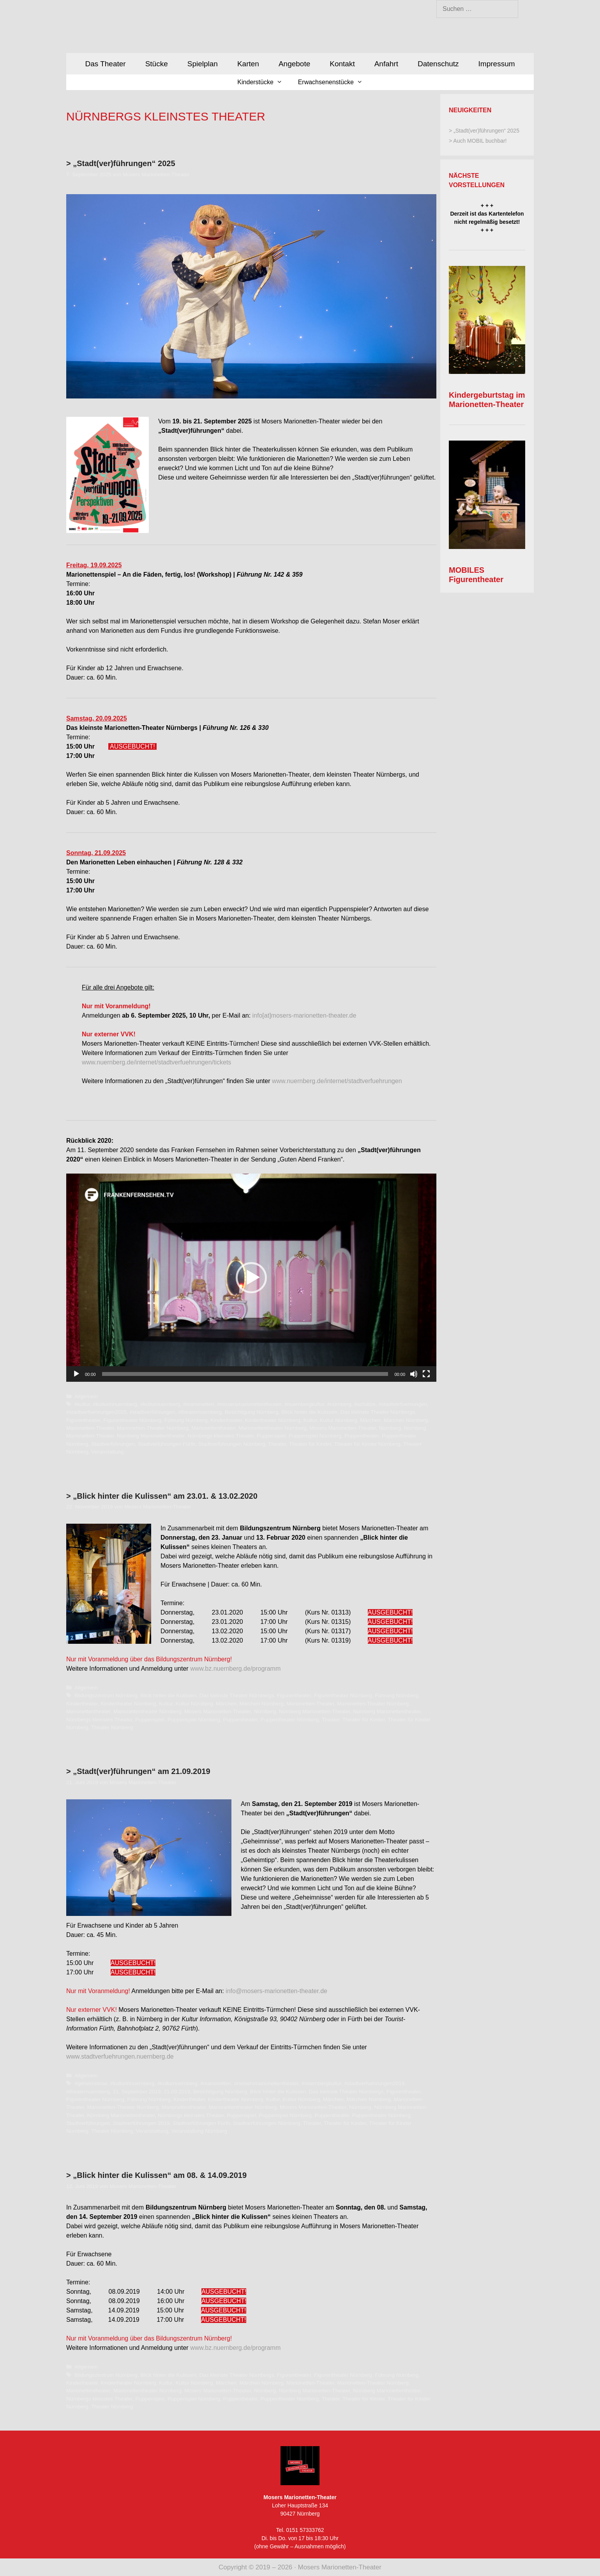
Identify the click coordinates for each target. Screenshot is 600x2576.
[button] (251, 1277)
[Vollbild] (426, 1374)
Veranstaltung (107, 1452)
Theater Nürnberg (112, 1727)
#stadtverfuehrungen (402, 1404)
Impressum (496, 64)
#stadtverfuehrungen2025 (96, 1412)
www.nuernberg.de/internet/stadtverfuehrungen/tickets (156, 1062)
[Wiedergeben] (76, 1374)
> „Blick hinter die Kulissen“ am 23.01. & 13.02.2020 (162, 1496)
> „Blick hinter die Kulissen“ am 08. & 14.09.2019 (156, 2175)
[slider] (245, 1374)
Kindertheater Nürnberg (272, 1420)
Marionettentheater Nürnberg (272, 1428)
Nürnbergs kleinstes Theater (220, 1436)
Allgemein (86, 1396)
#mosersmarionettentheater (249, 1404)
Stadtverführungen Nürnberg (231, 1444)
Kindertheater (226, 1420)
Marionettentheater (213, 1428)
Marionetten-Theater (90, 1428)
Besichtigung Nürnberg (252, 1412)
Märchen (370, 1420)
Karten (248, 64)
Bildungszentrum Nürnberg (106, 1695)
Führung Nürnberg (186, 1420)
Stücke (156, 64)
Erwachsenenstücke (334, 82)
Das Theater (105, 64)
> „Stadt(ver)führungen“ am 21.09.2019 (138, 1771)
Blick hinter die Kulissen (310, 1412)
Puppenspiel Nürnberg (315, 1436)
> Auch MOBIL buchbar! (478, 141)
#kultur (82, 1404)
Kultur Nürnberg (338, 1420)
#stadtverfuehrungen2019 (374, 2083)
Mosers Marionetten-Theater (342, 1428)
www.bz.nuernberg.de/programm (235, 1668)
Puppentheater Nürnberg (290, 1720)
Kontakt (342, 64)
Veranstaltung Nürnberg (199, 2131)
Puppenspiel (271, 1436)
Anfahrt (386, 64)
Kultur (310, 1420)
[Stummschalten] (414, 1374)
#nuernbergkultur (304, 1404)
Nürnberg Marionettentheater (151, 1436)
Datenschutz (438, 64)
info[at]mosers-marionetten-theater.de (304, 1015)
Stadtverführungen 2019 (141, 2123)
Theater (277, 1444)
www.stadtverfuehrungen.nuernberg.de (120, 2056)
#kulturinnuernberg (115, 1404)
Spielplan (202, 64)
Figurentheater (83, 1420)
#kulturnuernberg (160, 1404)
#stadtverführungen (152, 1412)
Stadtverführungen (113, 1444)
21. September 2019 (137, 2091)
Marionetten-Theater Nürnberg (153, 1428)
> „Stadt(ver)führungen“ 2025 (120, 163)
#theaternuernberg (200, 1412)
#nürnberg (339, 1404)
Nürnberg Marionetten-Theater (314, 1711)
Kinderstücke (263, 82)
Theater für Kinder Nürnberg (367, 1444)
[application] (251, 1278)
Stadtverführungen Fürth (166, 1444)
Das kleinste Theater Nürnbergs (378, 1412)
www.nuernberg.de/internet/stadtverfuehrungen (337, 1081)
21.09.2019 (177, 2091)
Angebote (294, 64)
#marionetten (198, 1404)
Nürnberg (390, 1428)
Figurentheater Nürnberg (132, 1420)
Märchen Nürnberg (406, 1420)
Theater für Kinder (310, 1444)
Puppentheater (361, 1436)
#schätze (364, 1404)
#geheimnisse (90, 2083)
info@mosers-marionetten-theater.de (276, 1991)
